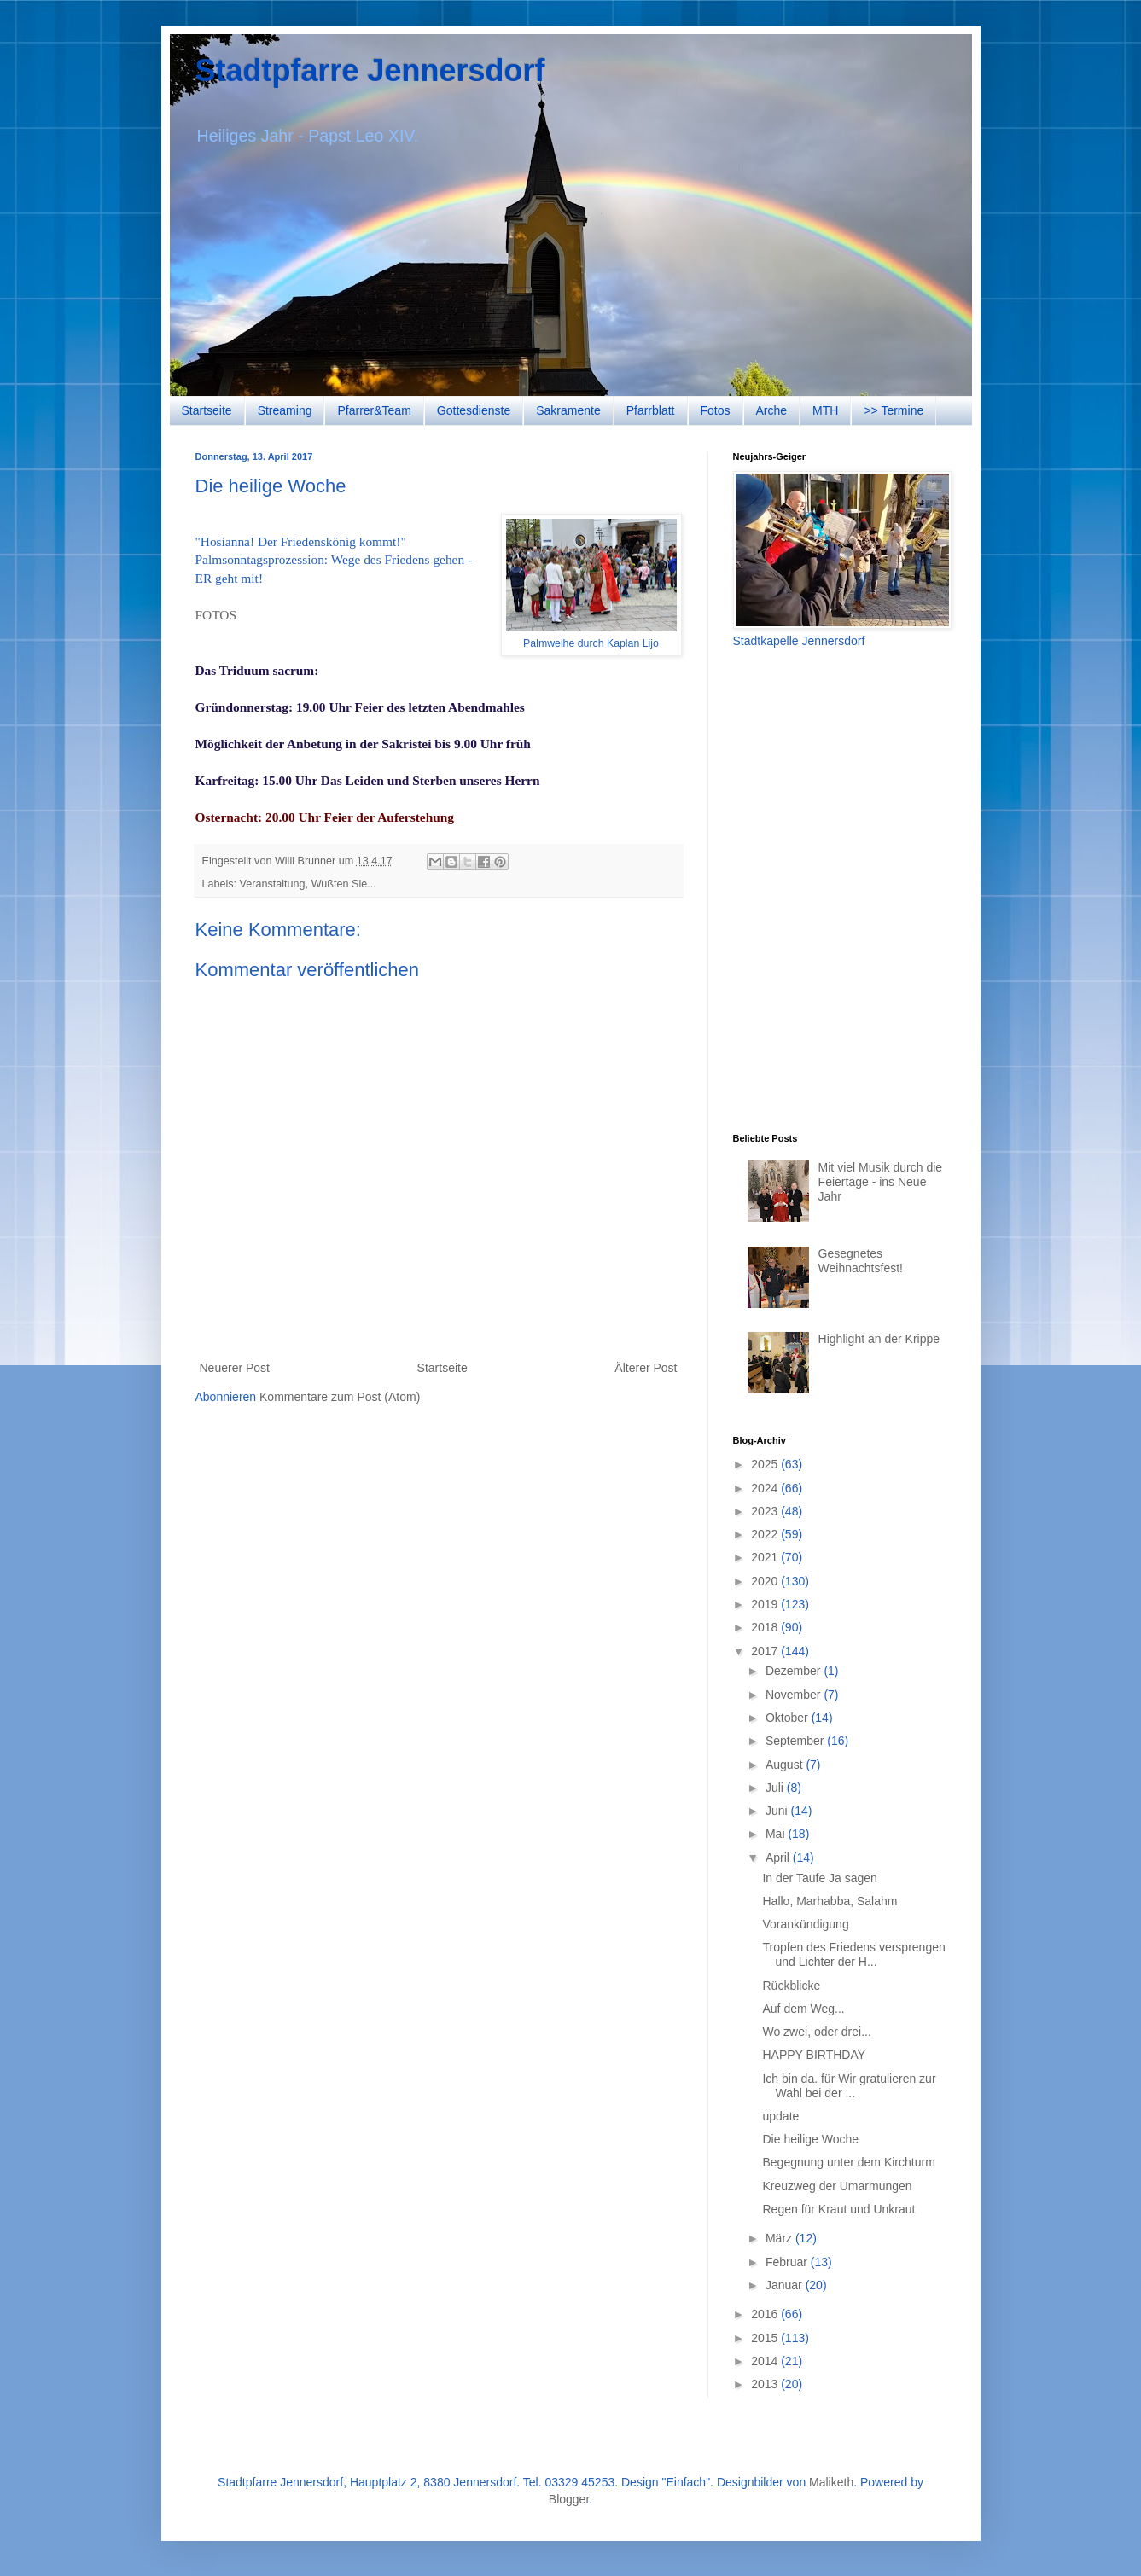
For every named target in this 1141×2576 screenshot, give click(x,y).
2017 (766, 1651)
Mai (777, 1833)
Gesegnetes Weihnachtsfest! (860, 1261)
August (786, 1764)
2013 (766, 2384)
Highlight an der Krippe (879, 1339)
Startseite (207, 410)
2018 (766, 1627)
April (779, 1857)
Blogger (569, 2499)
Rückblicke (791, 1985)
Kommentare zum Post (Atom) (339, 1397)
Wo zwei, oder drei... (816, 2031)
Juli (776, 1787)
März (780, 2238)
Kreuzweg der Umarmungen (836, 2186)
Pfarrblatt (650, 410)
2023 (766, 1511)
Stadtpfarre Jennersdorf (370, 70)
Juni (778, 1810)
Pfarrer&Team (373, 410)
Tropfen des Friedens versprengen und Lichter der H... (853, 1954)
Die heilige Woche (810, 2139)
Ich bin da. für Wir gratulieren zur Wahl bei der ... (848, 2086)
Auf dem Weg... (803, 2008)
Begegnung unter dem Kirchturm (848, 2162)
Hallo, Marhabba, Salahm (829, 1901)
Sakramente (568, 410)
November (795, 1694)
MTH (825, 410)
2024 (766, 1488)
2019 (766, 1604)
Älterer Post (645, 1368)
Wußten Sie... (343, 884)
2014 (766, 2361)
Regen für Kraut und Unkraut (838, 2209)
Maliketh (831, 2482)
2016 (766, 2314)
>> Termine (893, 410)
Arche (772, 410)
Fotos (716, 410)
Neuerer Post (235, 1368)
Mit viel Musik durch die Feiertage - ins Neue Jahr (880, 1181)
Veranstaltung (273, 884)
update (780, 2116)
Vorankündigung (805, 1924)
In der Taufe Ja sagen (819, 1878)
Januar (786, 2285)
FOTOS (215, 615)
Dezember (795, 1671)
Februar (788, 2262)
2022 (766, 1534)
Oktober (789, 1717)
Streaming (285, 410)
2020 (766, 1581)
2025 (766, 1464)
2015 (766, 2338)
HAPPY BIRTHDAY (813, 2054)
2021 (766, 1557)
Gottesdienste (473, 410)
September (796, 1740)
